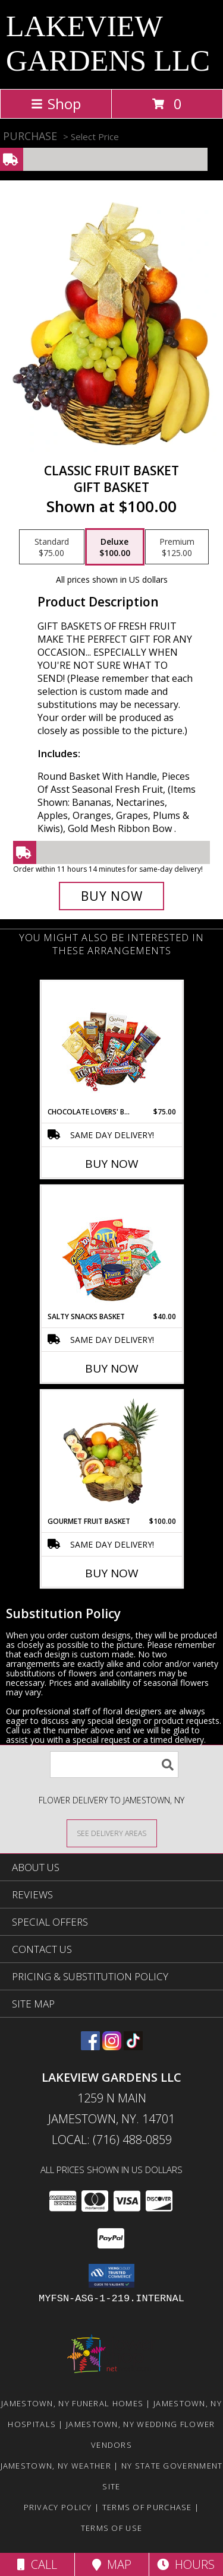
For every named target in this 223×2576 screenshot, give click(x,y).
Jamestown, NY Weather (56, 2465)
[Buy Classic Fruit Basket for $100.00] (112, 896)
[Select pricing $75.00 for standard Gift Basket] (52, 547)
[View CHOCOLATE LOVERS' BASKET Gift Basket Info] (111, 1044)
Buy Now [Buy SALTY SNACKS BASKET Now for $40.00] (112, 1368)
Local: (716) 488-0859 (112, 2140)
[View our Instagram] (111, 2046)
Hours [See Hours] (186, 2564)
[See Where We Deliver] (112, 1832)
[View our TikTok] (133, 2046)
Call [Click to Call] (37, 2564)
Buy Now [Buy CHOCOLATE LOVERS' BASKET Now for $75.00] (112, 1163)
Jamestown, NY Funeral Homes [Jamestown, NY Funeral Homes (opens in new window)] (72, 2403)
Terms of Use (112, 2528)
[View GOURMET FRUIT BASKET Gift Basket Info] (111, 1453)
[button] (111, 2276)
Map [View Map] (111, 2564)
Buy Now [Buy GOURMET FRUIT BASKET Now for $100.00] (112, 1573)
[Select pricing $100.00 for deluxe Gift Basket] (115, 547)
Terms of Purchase (147, 2507)
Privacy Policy (58, 2507)
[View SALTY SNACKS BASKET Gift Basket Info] (111, 1249)
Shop (56, 103)
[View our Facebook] (90, 2046)
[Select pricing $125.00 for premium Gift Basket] (177, 547)
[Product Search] (114, 1764)
